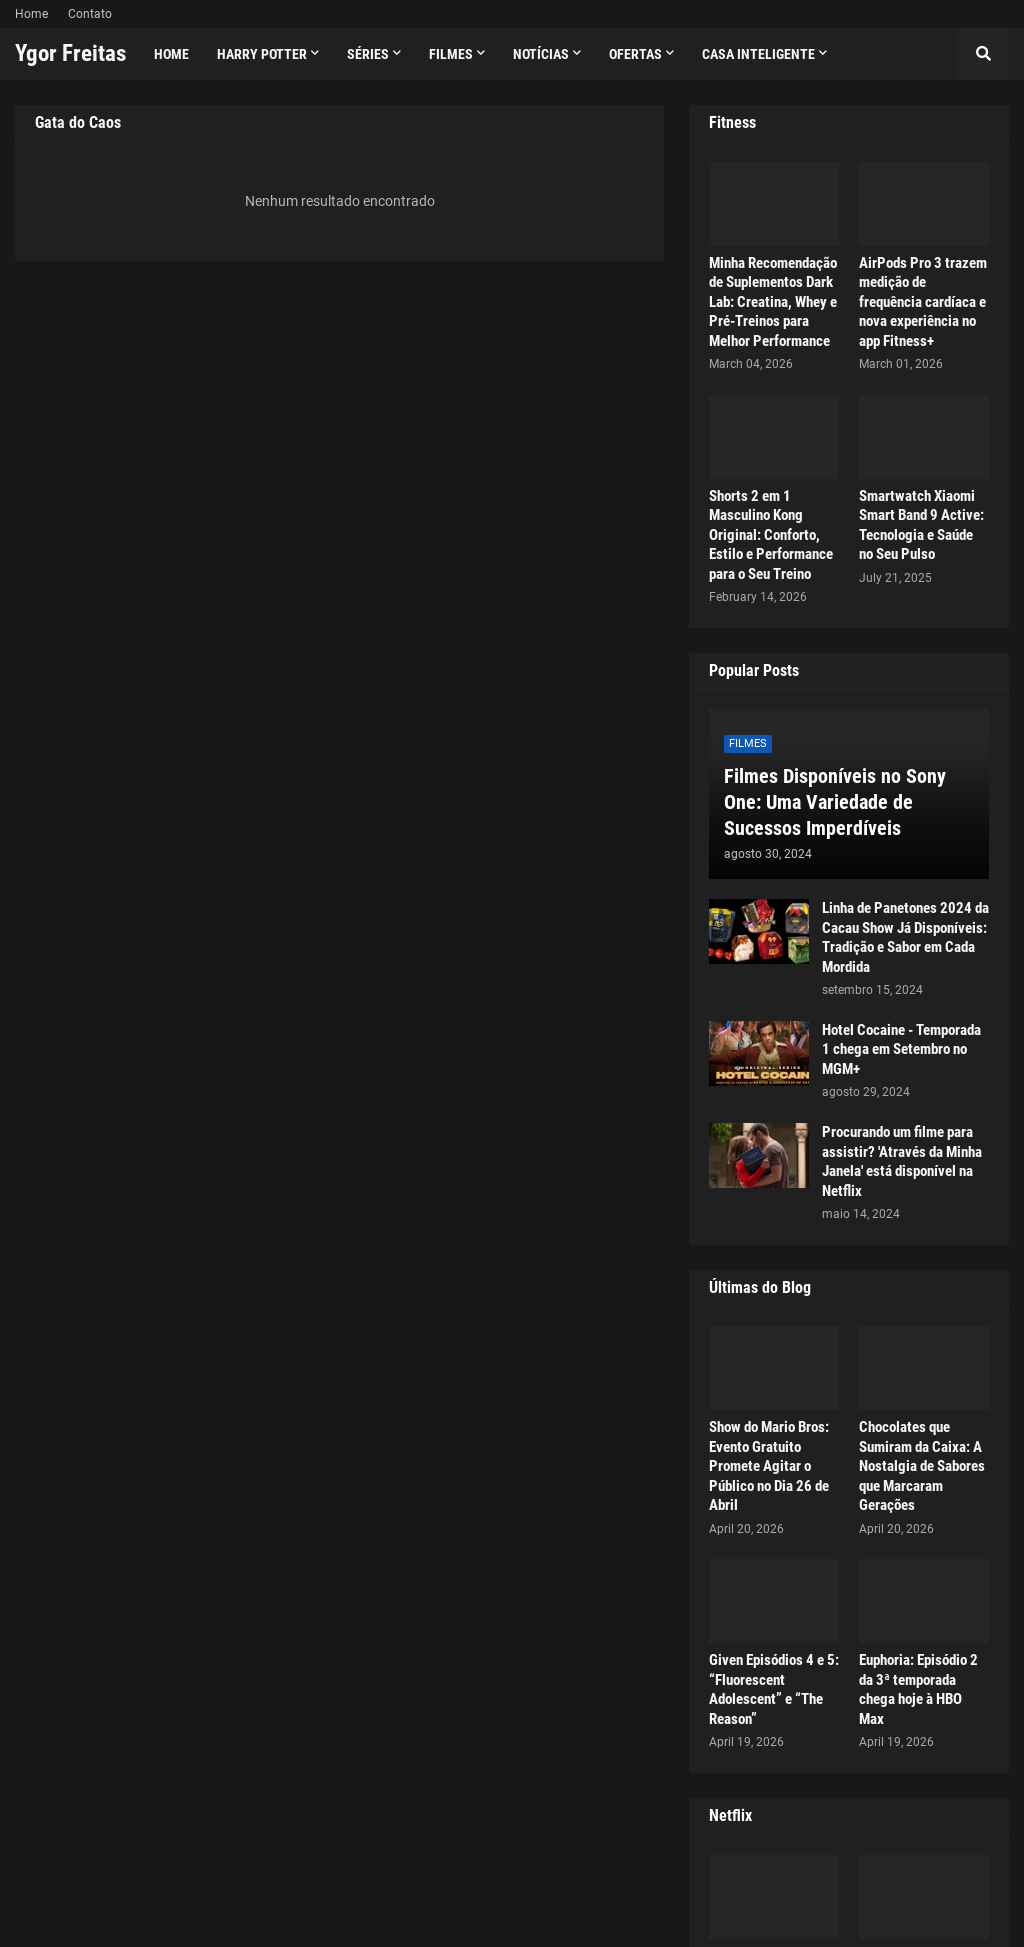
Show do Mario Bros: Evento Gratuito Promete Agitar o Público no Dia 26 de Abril (769, 1466)
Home (31, 14)
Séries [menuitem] (368, 54)
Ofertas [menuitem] (635, 54)
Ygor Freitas (70, 53)
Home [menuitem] (171, 54)
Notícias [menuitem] (541, 54)
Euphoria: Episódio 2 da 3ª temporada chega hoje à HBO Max (918, 1689)
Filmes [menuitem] (451, 54)
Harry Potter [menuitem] (262, 54)
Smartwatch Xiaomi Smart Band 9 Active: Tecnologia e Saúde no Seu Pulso (921, 525)
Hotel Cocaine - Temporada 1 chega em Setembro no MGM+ (901, 1049)
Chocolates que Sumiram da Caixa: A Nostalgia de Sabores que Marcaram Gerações (922, 1466)
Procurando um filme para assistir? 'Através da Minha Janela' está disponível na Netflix (902, 1161)
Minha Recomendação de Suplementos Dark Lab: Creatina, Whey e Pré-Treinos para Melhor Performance (773, 302)
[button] (983, 54)
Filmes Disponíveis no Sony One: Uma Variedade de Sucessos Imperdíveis (835, 802)
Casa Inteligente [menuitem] (758, 54)
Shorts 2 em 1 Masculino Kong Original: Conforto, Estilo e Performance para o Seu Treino (771, 535)
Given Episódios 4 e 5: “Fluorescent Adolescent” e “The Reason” (774, 1689)
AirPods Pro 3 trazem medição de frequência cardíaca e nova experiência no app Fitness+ (923, 302)
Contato (90, 14)
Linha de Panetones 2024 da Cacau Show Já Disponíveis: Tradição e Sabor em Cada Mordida (905, 937)
